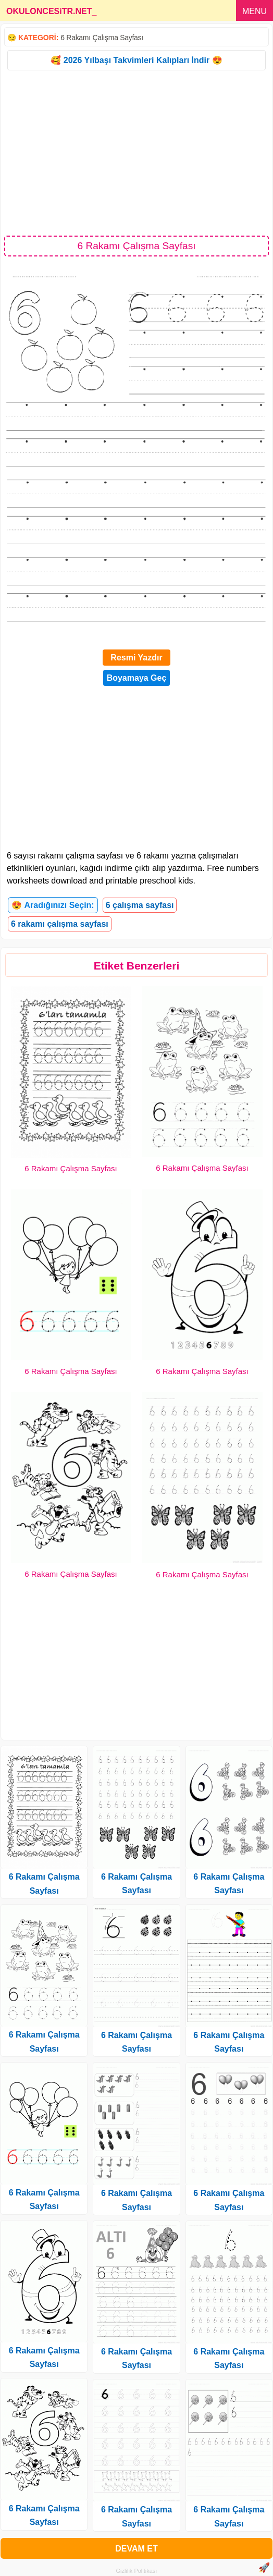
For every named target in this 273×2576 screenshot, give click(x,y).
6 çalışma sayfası (140, 905)
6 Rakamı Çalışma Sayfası (101, 37)
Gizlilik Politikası (136, 2571)
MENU (254, 11)
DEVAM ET (136, 2548)
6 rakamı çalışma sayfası (59, 923)
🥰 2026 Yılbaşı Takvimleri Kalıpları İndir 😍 (136, 60)
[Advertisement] (136, 152)
